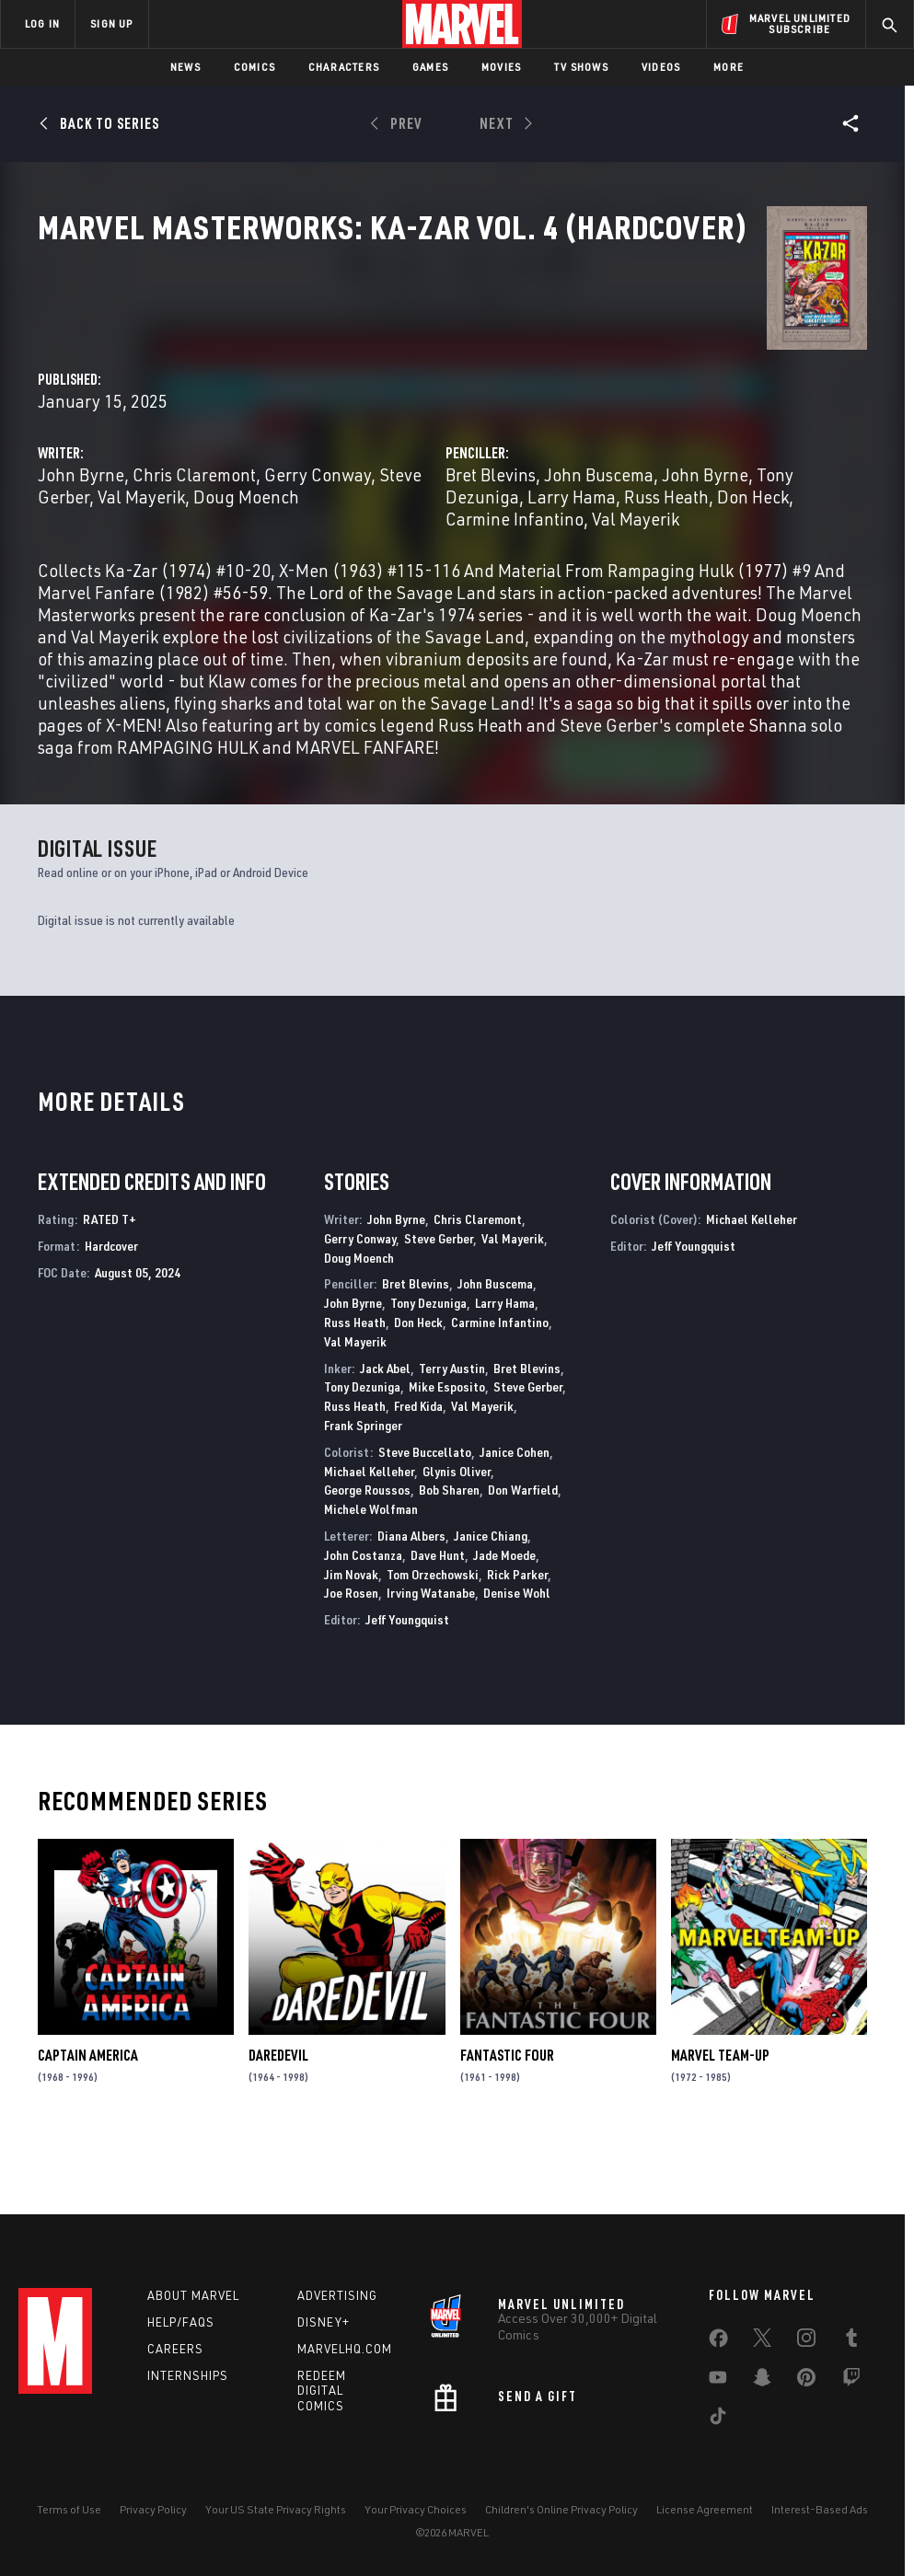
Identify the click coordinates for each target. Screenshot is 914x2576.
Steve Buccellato (424, 1521)
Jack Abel (385, 1437)
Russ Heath (618, 478)
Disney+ (323, 2322)
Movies (501, 67)
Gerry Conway (360, 1307)
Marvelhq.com (344, 2348)
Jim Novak (351, 1643)
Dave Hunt (438, 1624)
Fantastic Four (507, 2125)
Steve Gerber (416, 456)
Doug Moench (352, 478)
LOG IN (42, 23)
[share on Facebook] (718, 2342)
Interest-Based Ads (819, 2509)
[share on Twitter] (762, 2341)
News (185, 67)
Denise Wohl (516, 1662)
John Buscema (729, 434)
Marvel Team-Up (720, 2125)
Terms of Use (69, 2509)
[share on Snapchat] (762, 2381)
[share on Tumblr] (851, 2341)
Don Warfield (523, 1559)
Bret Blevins (621, 434)
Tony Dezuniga (687, 456)
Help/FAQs (180, 2322)
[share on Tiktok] (718, 2419)
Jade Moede (504, 1624)
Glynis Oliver (456, 1540)
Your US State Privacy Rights (275, 2509)
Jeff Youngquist (407, 1689)
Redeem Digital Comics (321, 2391)
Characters (343, 67)
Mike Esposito (447, 1456)
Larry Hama (796, 456)
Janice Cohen (515, 1521)
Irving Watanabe (431, 1662)
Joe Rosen (351, 1662)
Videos (661, 67)
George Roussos (367, 1559)
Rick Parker (517, 1643)
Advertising (337, 2295)
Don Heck (705, 478)
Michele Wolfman (371, 1579)
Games (430, 67)
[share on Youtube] (718, 2381)
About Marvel (193, 2295)
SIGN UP (111, 23)
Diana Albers (411, 1604)
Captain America (88, 2125)
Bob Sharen (449, 1559)
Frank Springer (363, 1494)
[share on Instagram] (806, 2341)
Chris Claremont (455, 434)
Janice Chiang (490, 1604)
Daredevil (278, 2125)
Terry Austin (452, 1437)
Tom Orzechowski (433, 1643)
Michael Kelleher (369, 1540)
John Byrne (342, 434)
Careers (175, 2348)
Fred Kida (418, 1476)
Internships (187, 2375)
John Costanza (363, 1624)
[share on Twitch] (851, 2381)
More (728, 67)
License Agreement (704, 2509)
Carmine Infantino (500, 1392)
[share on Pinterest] (806, 2381)
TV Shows (581, 67)
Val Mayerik (517, 456)
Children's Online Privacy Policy (561, 2509)
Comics (254, 67)
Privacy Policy (153, 2509)
